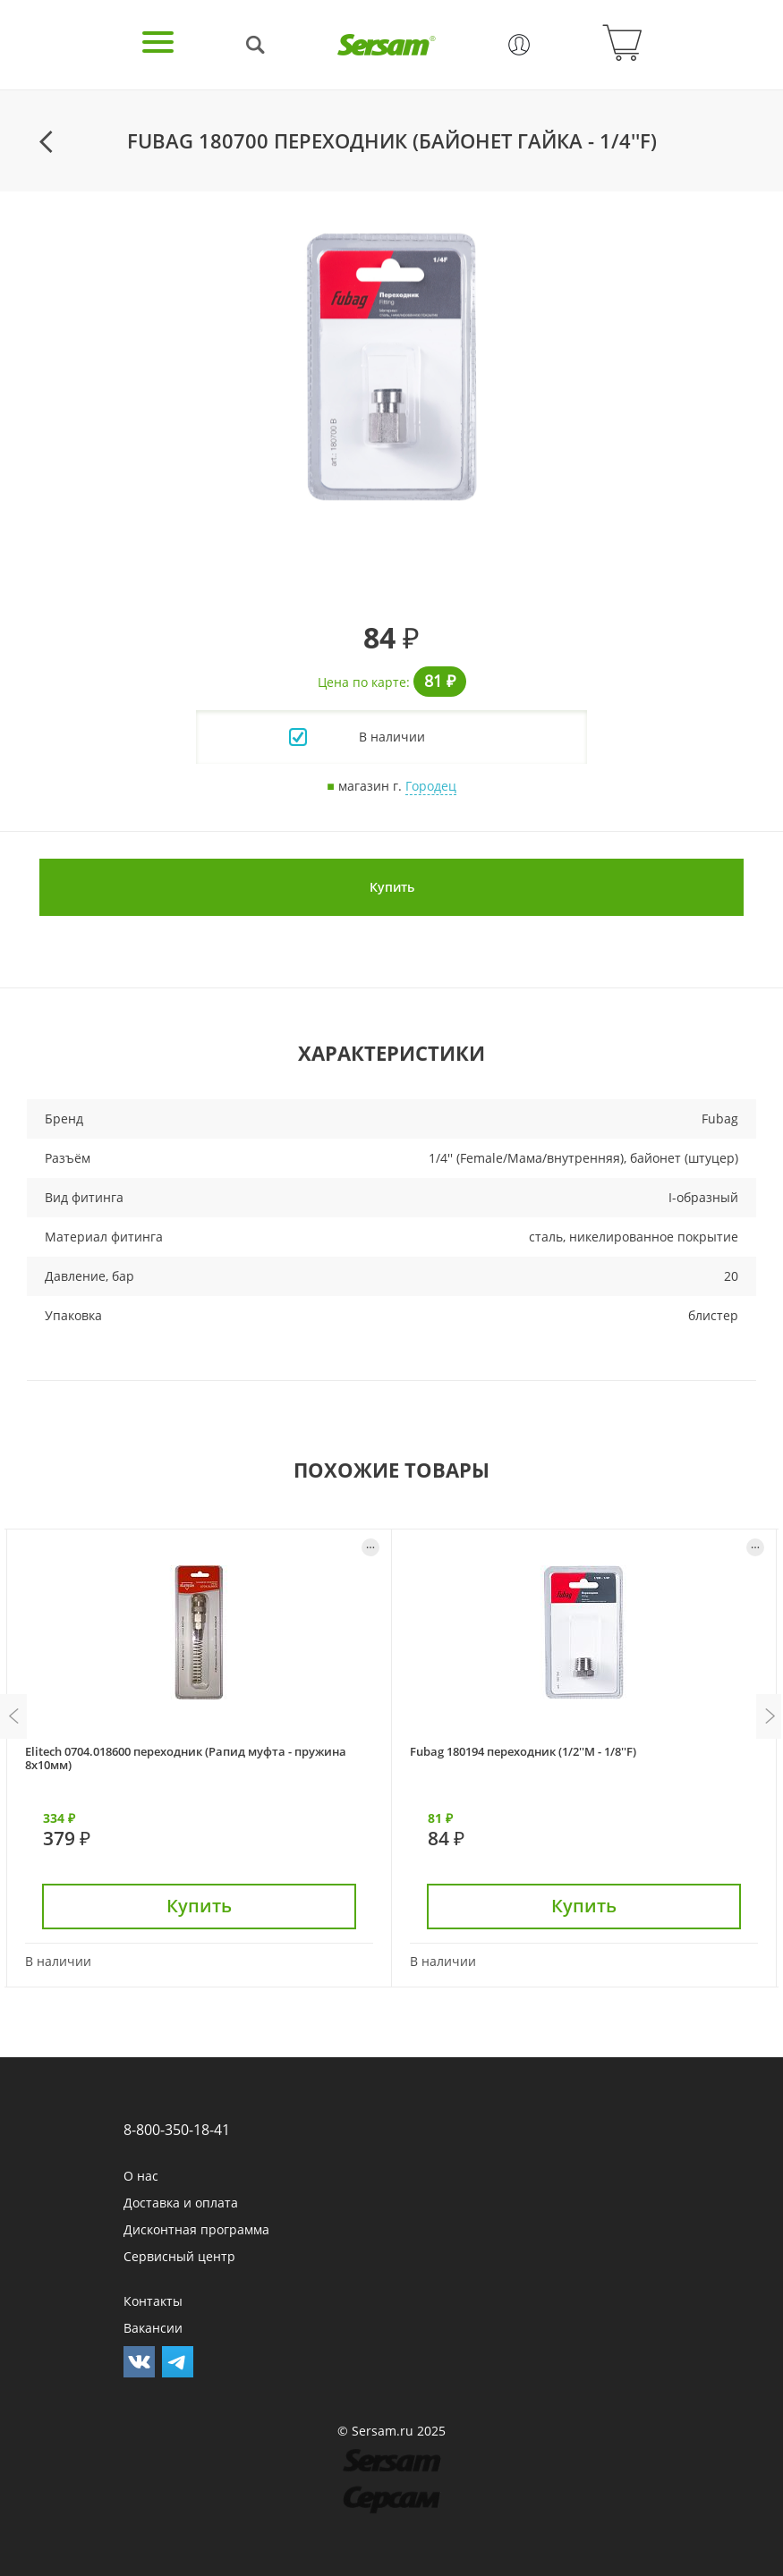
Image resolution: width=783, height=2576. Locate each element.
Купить (392, 886)
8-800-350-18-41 (176, 2130)
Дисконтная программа (196, 2229)
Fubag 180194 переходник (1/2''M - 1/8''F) (523, 1751)
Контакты (153, 2300)
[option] (391, 367)
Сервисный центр (179, 2256)
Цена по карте (362, 682)
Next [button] (769, 1716)
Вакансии (153, 2327)
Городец (430, 785)
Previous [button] (13, 1716)
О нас (140, 2175)
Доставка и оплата (180, 2202)
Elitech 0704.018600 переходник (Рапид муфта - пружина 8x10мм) (185, 1758)
